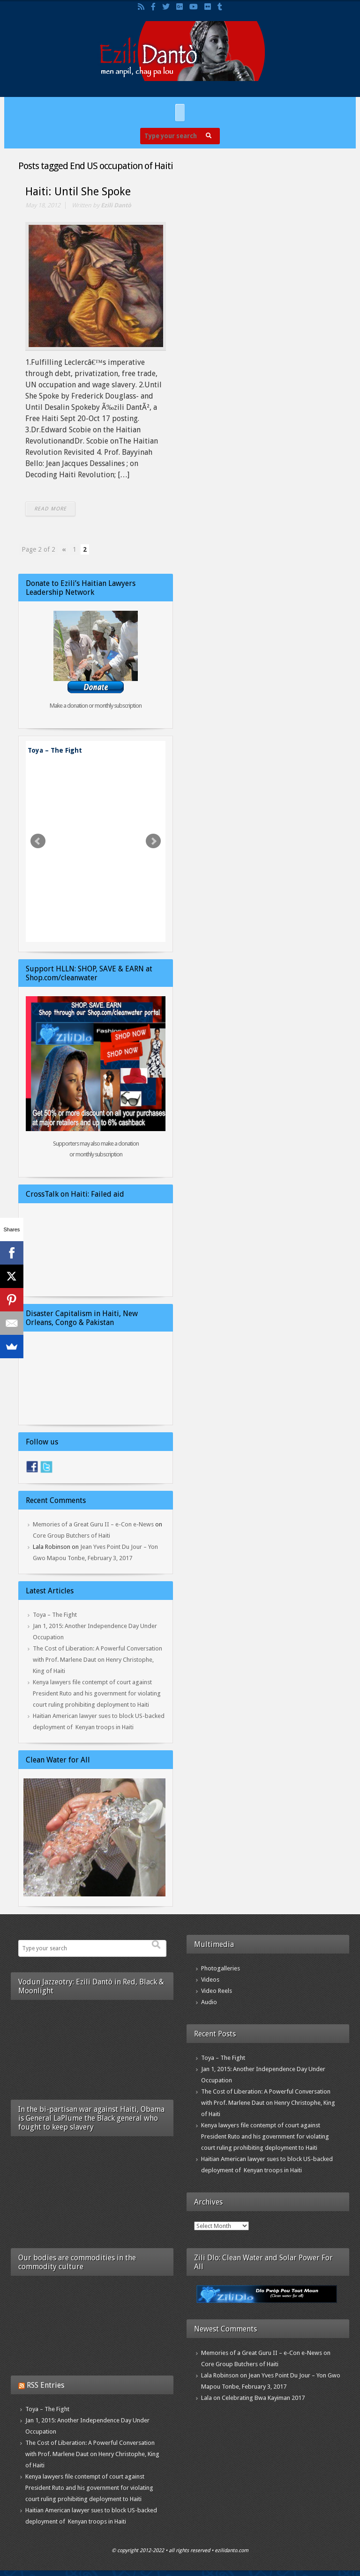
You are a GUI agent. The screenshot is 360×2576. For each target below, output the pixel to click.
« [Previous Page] (64, 549)
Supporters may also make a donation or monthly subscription (96, 1149)
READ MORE (50, 509)
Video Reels (216, 1990)
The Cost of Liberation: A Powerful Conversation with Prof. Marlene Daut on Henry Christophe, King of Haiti (97, 1659)
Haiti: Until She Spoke (78, 191)
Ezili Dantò (116, 205)
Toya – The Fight (55, 750)
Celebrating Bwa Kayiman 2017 (263, 2397)
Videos (210, 1979)
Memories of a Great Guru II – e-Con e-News (93, 1524)
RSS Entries (45, 2385)
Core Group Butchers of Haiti (71, 1535)
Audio (209, 2002)
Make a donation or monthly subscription (96, 705)
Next (153, 841)
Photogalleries (220, 1968)
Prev (37, 841)
